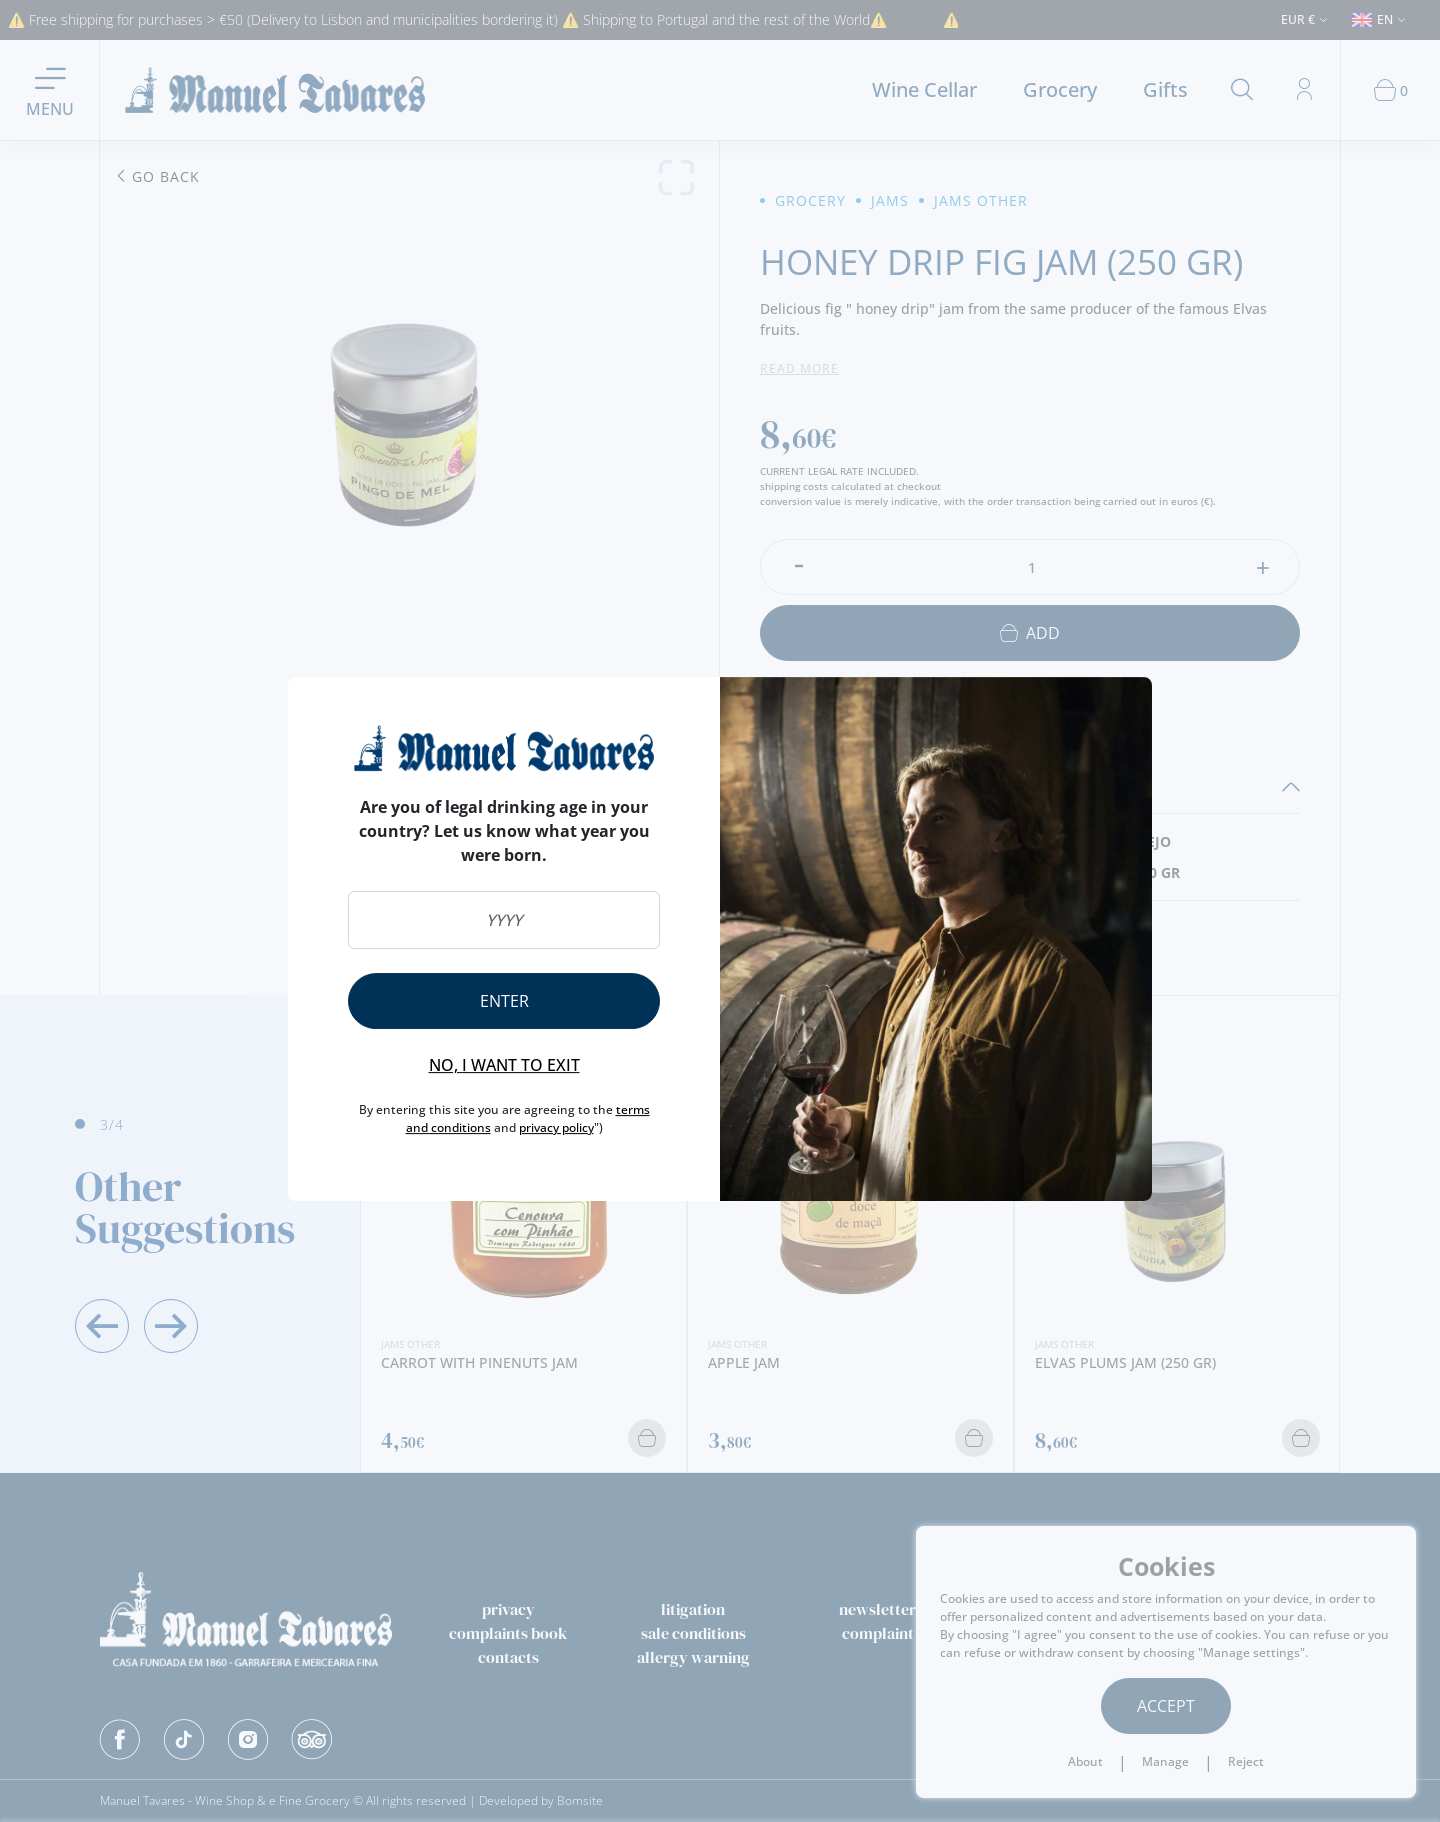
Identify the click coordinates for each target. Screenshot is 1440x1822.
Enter (504, 1001)
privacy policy (556, 1127)
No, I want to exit (504, 1065)
